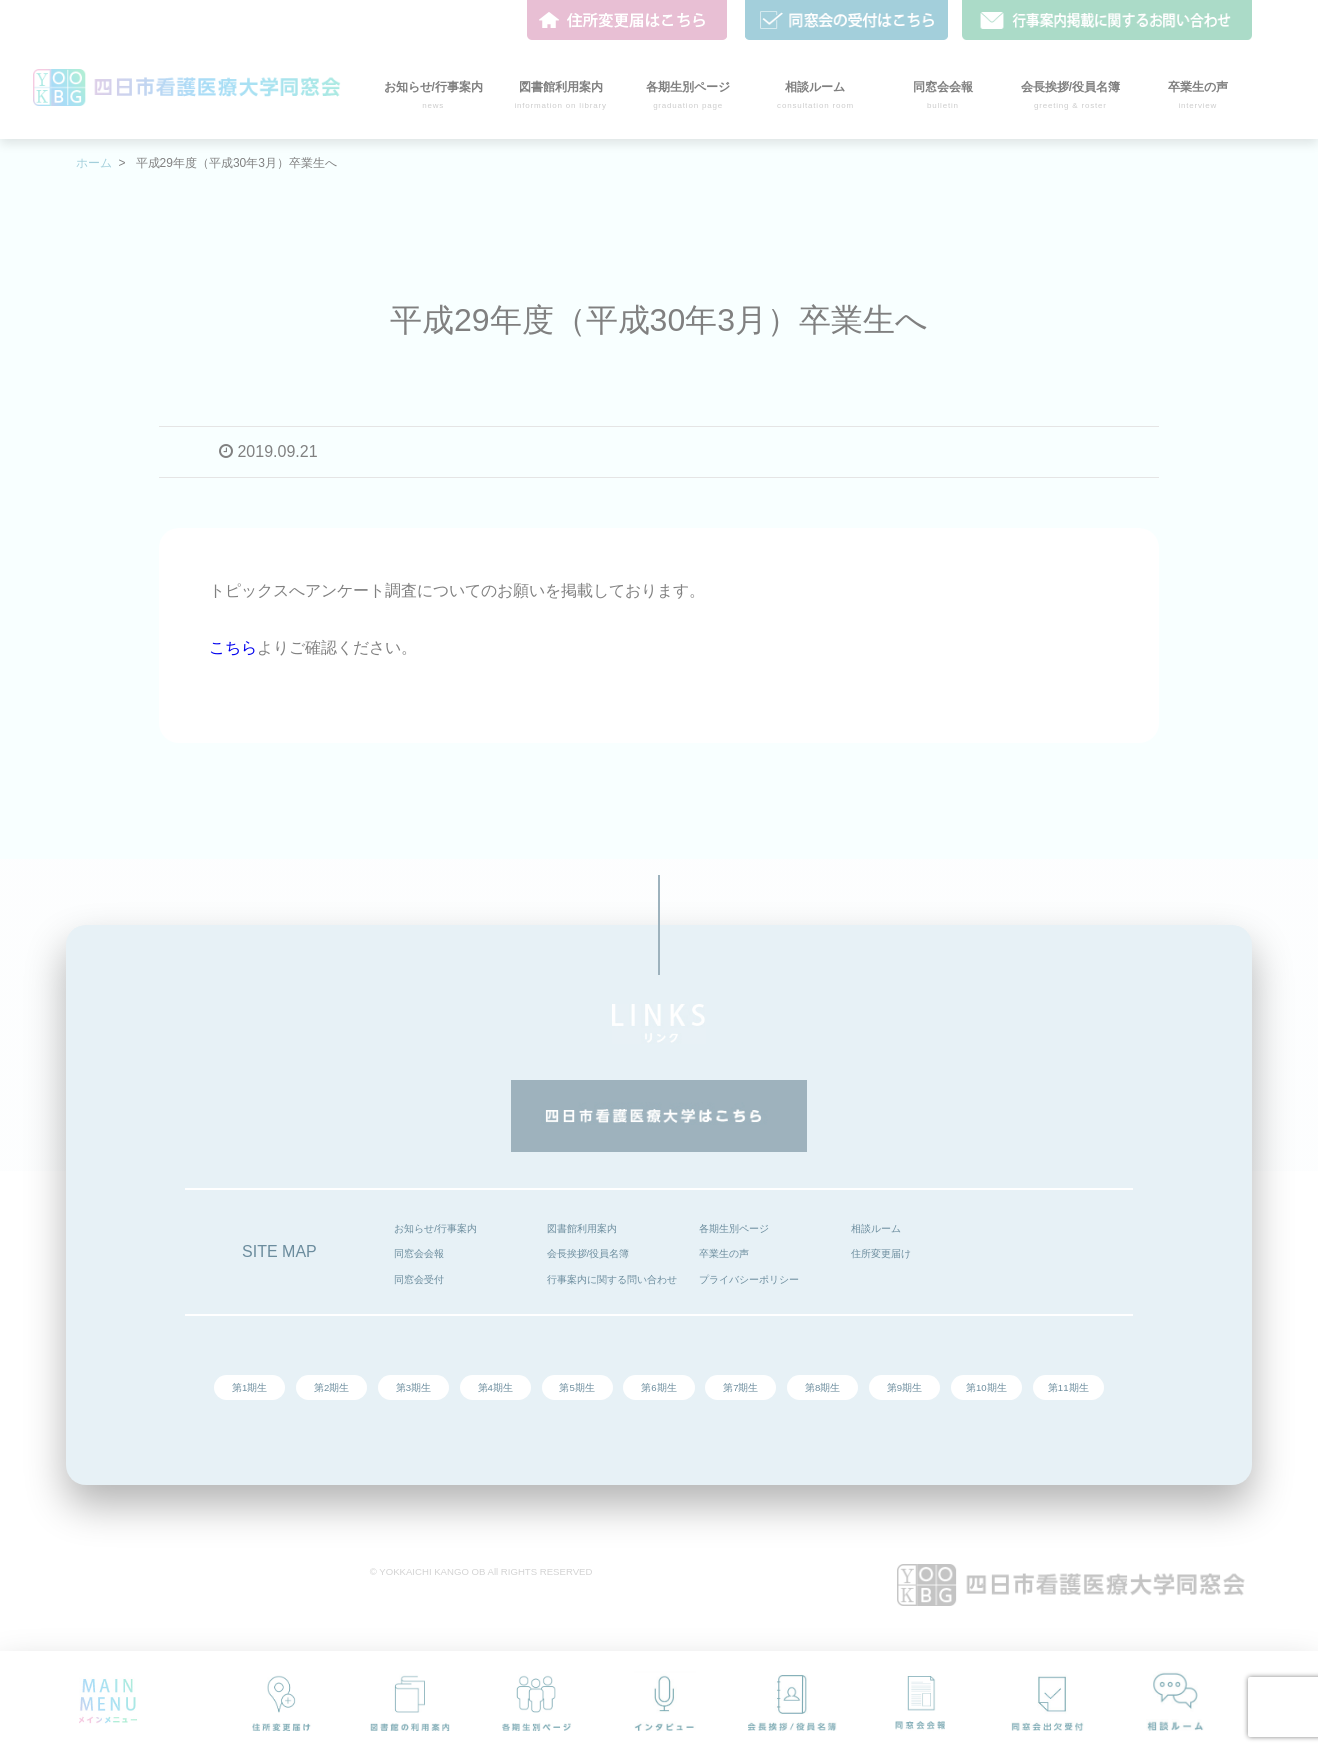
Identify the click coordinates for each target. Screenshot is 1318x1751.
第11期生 (1068, 1387)
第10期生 (986, 1387)
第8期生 (822, 1387)
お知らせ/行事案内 (435, 1228)
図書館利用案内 (582, 1228)
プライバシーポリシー (749, 1279)
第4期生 (495, 1387)
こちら (233, 647)
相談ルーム (876, 1228)
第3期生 (413, 1387)
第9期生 (904, 1387)
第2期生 (331, 1387)
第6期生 (658, 1387)
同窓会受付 (419, 1279)
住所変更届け (881, 1253)
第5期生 (576, 1387)
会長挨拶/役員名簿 (588, 1253)
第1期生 (249, 1387)
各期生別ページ (734, 1228)
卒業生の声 (724, 1253)
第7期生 (740, 1387)
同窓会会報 (419, 1253)
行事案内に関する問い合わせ (612, 1279)
